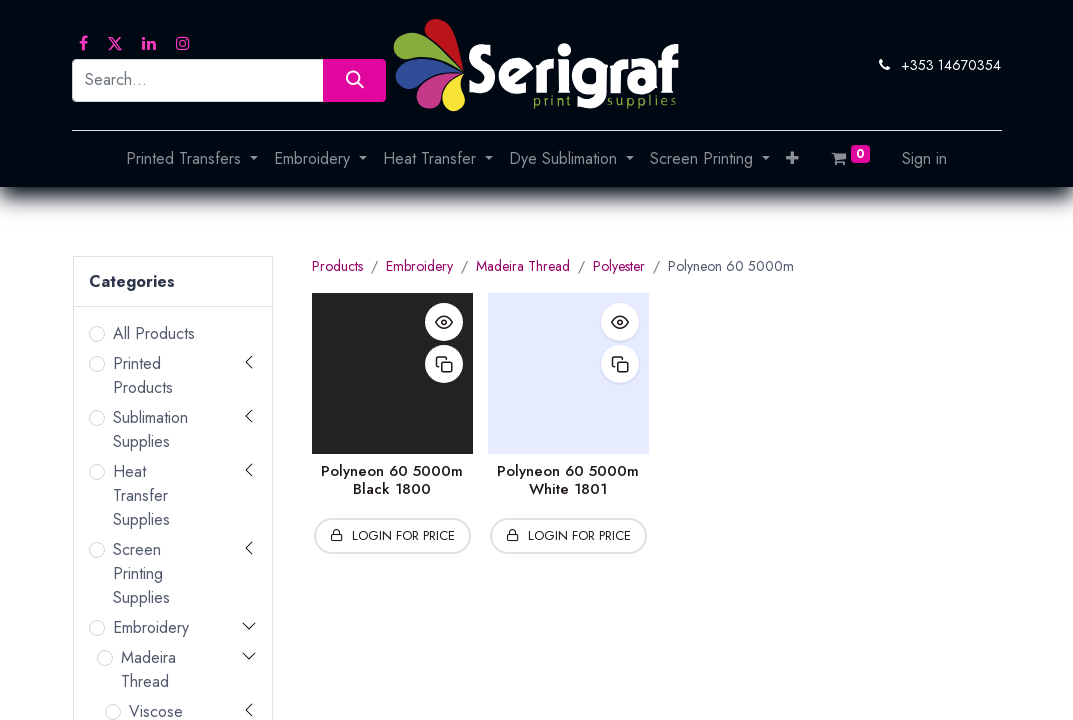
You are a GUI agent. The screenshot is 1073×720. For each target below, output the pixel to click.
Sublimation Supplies (150, 429)
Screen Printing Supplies (141, 573)
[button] (792, 159)
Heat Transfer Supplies (141, 495)
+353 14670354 (951, 65)
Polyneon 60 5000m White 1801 (568, 480)
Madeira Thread (148, 669)
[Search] (354, 80)
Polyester (619, 266)
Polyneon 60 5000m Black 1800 (392, 480)
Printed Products (143, 375)
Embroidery (151, 627)
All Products (154, 333)
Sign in (924, 158)
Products (337, 266)
